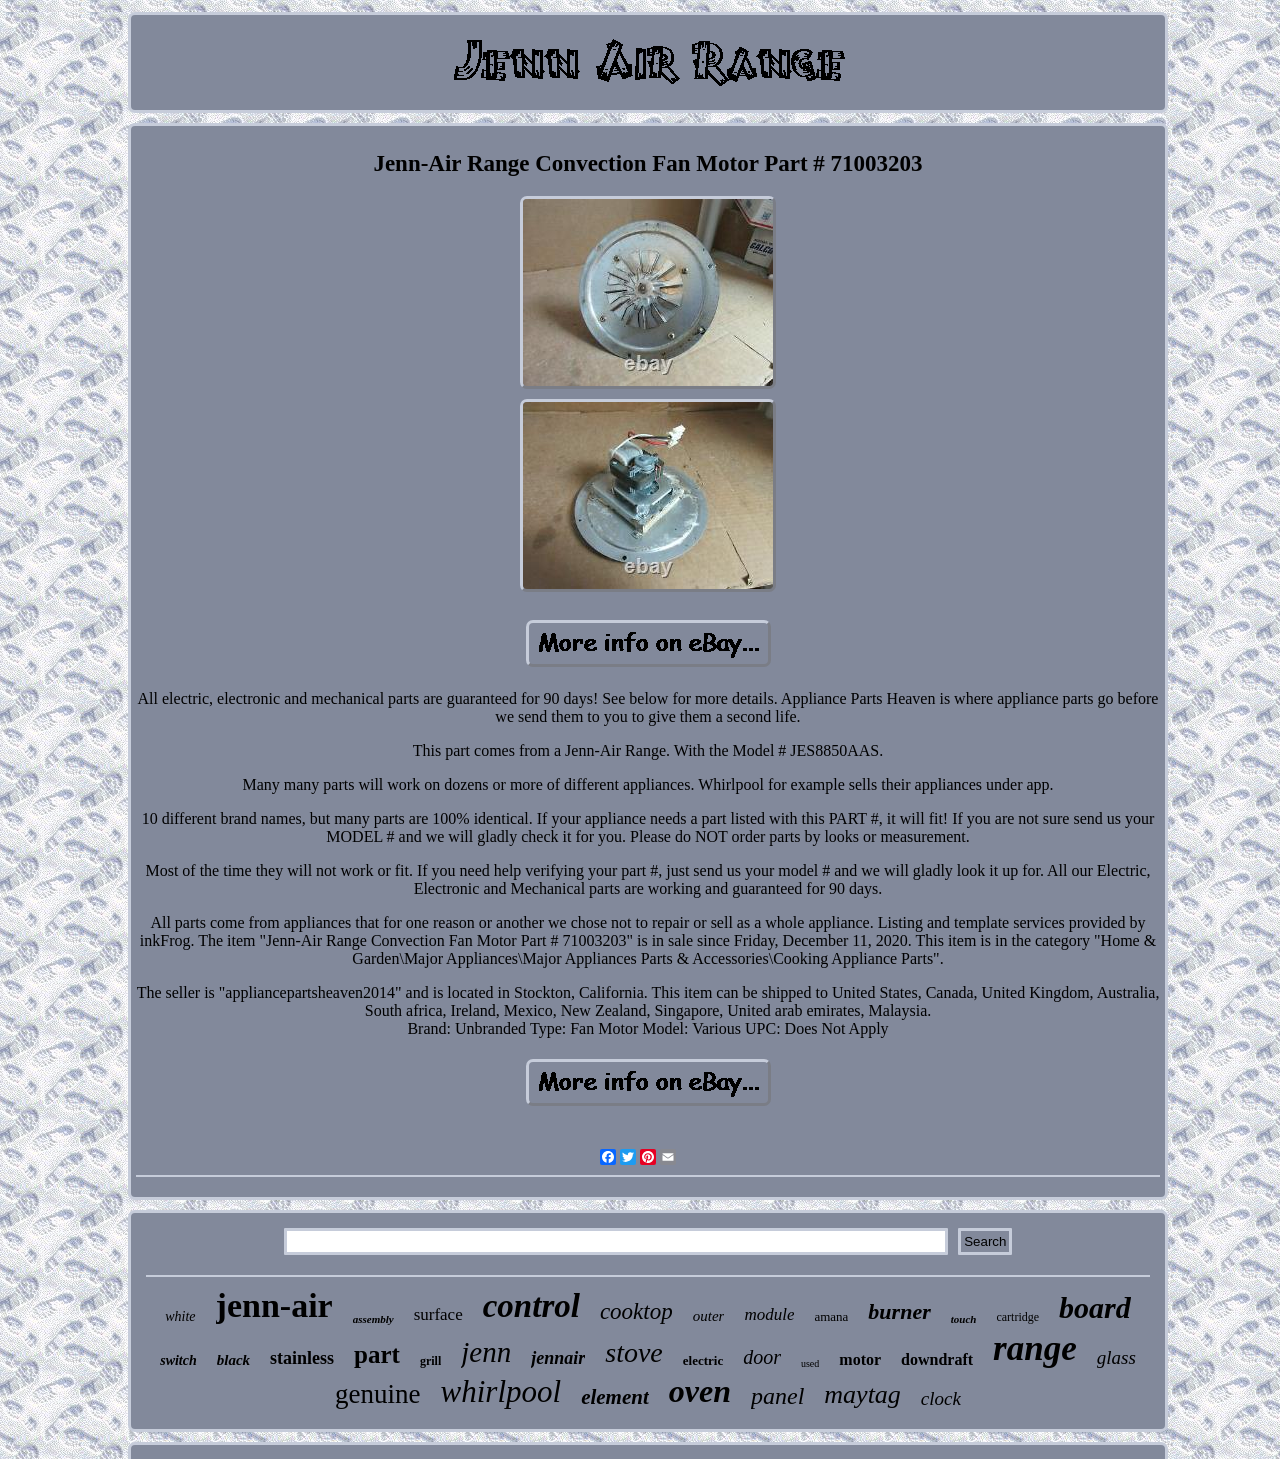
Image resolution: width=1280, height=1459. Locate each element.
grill (430, 1361)
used (810, 1363)
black (233, 1360)
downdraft (937, 1359)
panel (777, 1396)
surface (438, 1314)
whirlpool (501, 1391)
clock (941, 1398)
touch (964, 1319)
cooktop (636, 1311)
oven (700, 1391)
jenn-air (274, 1305)
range (1035, 1348)
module (769, 1314)
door (762, 1357)
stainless (302, 1358)
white (180, 1316)
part (377, 1354)
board (1095, 1307)
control (531, 1306)
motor (860, 1359)
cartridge (1017, 1317)
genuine (377, 1394)
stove (634, 1352)
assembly (373, 1319)
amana (831, 1316)
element (615, 1397)
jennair (558, 1358)
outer (709, 1316)
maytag (862, 1394)
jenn (486, 1352)
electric (703, 1360)
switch (178, 1360)
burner (899, 1311)
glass (1116, 1357)
